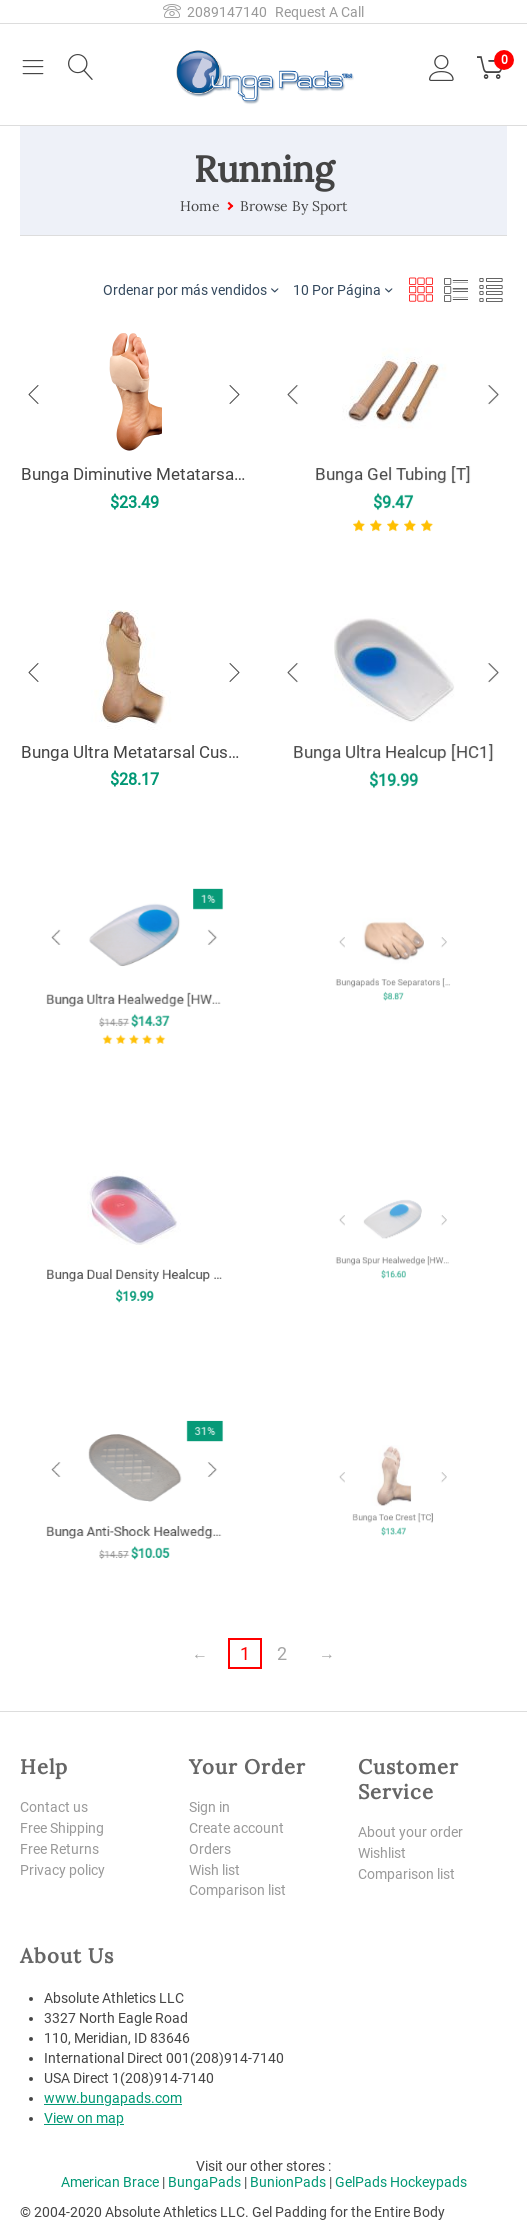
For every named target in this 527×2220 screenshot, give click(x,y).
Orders (210, 1849)
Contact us (54, 1807)
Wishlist (382, 1853)
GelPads (361, 2182)
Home (200, 206)
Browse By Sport (293, 206)
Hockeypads (428, 2182)
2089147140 (215, 12)
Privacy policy (62, 1870)
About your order (410, 1832)
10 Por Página (342, 289)
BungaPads (204, 2182)
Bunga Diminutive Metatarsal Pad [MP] (134, 473)
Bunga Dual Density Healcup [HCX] (134, 1250)
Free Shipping (62, 1828)
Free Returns (59, 1849)
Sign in (209, 1807)
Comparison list (237, 1890)
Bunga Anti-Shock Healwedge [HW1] (134, 1506)
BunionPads (288, 2182)
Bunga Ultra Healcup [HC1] (392, 747)
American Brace (110, 2182)
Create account (236, 1828)
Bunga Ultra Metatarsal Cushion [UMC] (134, 751)
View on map (84, 2118)
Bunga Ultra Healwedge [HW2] (134, 981)
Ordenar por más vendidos (190, 289)
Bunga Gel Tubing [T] (393, 471)
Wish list (214, 1870)
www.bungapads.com (113, 2098)
